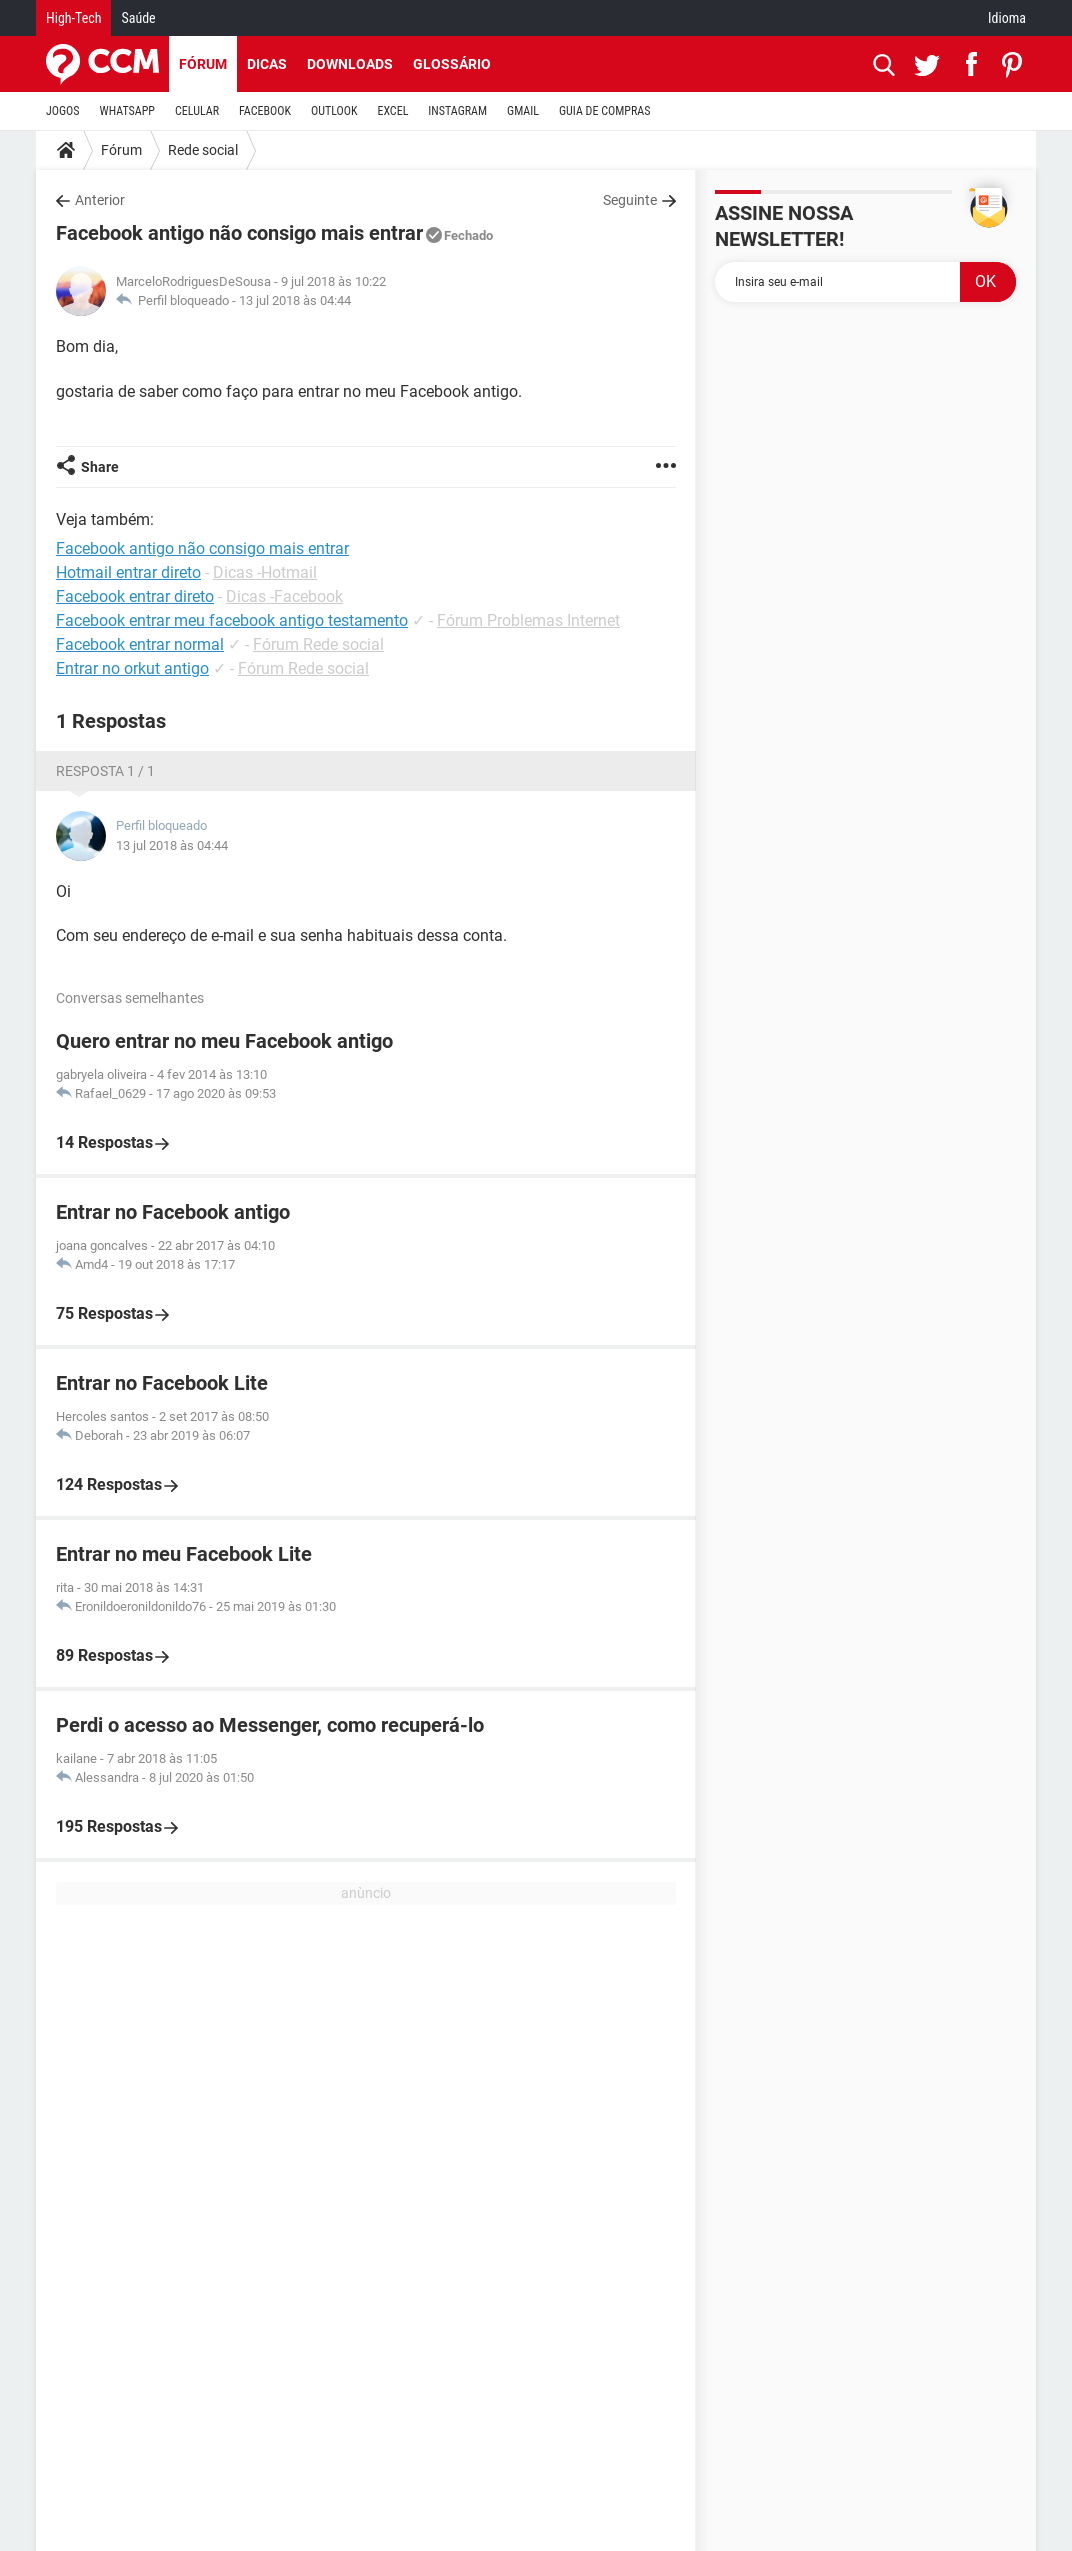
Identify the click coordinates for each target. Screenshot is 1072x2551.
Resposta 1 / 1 (105, 771)
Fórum (203, 64)
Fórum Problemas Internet (528, 620)
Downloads (350, 64)
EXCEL (392, 111)
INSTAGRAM (457, 111)
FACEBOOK (265, 111)
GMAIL (523, 111)
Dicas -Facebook (284, 596)
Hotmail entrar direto (128, 572)
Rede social (203, 150)
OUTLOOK (334, 111)
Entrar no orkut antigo (132, 668)
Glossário (452, 64)
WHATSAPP (127, 111)
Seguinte (630, 200)
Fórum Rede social (318, 644)
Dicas (267, 64)
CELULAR (197, 111)
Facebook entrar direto (135, 596)
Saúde (138, 18)
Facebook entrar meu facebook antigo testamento (232, 620)
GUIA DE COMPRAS (604, 111)
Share (100, 467)
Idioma (1007, 18)
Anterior (100, 200)
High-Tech (73, 18)
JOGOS (63, 111)
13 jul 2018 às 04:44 (295, 300)
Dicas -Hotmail (265, 572)
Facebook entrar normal (140, 644)
